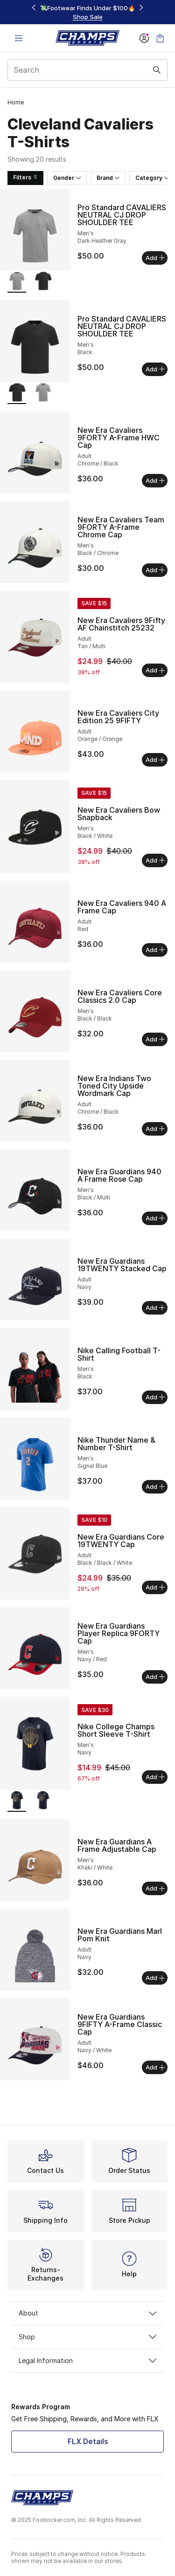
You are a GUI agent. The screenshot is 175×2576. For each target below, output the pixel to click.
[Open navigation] (18, 38)
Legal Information (87, 2360)
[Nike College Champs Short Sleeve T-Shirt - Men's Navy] (43, 1801)
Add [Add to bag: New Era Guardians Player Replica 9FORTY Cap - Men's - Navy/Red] (155, 1676)
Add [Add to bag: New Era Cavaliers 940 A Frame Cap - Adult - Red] (155, 949)
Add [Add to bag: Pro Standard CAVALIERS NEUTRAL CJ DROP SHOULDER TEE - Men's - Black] (155, 369)
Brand (108, 177)
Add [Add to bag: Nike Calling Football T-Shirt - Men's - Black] (155, 1397)
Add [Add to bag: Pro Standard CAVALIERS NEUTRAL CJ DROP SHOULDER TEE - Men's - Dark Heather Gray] (155, 257)
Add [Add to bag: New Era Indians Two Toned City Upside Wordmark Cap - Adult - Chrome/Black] (155, 1128)
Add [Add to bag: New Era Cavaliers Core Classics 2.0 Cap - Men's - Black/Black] (155, 1039)
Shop (87, 2337)
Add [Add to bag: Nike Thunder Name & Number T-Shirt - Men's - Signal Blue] (155, 1486)
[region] (87, 12)
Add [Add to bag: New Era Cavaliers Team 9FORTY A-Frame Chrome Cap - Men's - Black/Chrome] (155, 570)
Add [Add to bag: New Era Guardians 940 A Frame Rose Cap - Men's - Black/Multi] (155, 1218)
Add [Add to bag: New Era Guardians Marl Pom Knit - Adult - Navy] (155, 1977)
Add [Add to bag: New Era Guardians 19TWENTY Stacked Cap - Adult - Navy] (155, 1307)
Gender (67, 177)
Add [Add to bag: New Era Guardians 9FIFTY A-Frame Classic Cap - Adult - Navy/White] (155, 2067)
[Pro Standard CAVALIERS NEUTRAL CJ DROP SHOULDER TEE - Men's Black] (43, 282)
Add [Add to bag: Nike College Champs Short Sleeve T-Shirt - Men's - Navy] (155, 1777)
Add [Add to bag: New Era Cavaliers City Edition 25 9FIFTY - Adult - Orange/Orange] (155, 759)
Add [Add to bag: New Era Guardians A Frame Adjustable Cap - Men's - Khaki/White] (155, 1888)
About (87, 2313)
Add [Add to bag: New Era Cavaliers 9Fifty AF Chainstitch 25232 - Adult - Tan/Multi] (155, 670)
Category (152, 177)
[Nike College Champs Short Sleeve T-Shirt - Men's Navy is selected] (16, 1801)
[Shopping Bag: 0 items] (160, 38)
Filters (25, 177)
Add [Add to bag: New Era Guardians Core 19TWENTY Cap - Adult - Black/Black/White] (155, 1587)
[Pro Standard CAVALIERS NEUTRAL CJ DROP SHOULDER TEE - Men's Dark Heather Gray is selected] (16, 282)
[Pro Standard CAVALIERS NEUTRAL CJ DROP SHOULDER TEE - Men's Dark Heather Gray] (43, 393)
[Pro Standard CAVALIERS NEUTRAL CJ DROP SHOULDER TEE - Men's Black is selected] (16, 393)
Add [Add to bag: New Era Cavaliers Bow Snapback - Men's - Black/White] (155, 860)
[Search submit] (157, 70)
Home (15, 102)
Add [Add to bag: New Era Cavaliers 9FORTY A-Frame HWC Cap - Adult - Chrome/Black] (155, 480)
